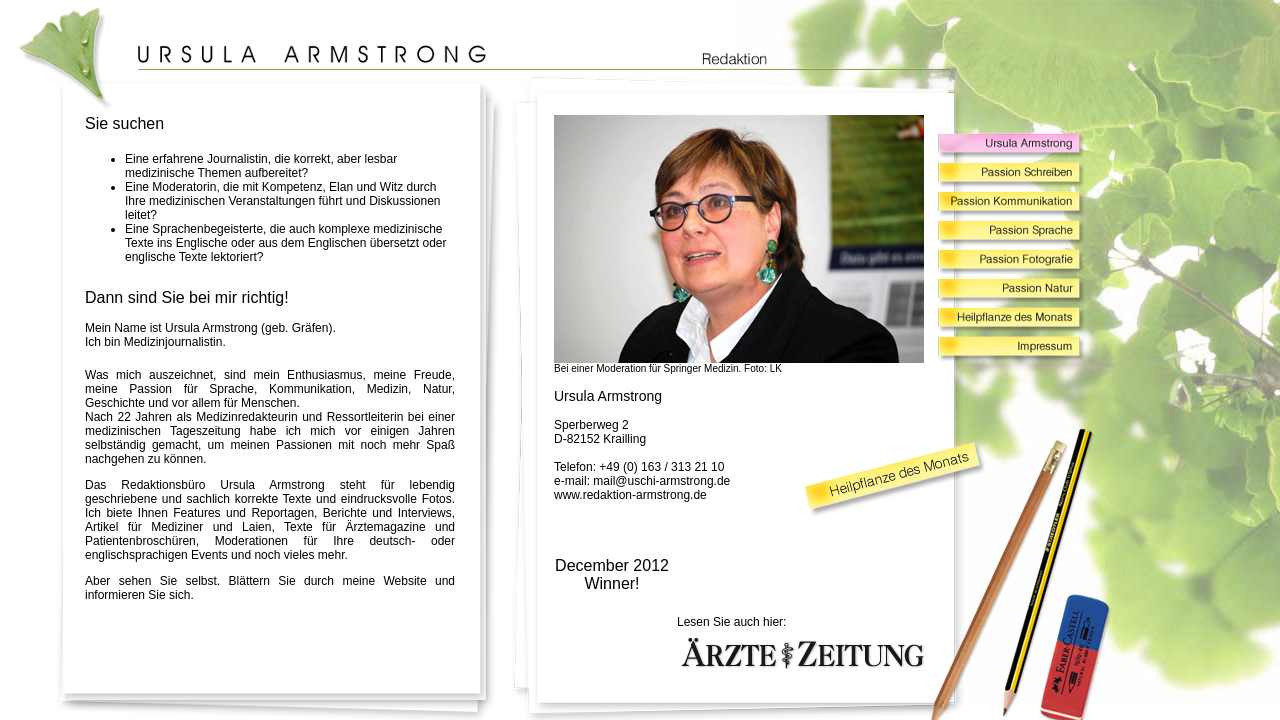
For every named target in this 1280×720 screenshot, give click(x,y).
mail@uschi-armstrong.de (661, 481)
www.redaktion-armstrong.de (630, 495)
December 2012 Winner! (612, 574)
